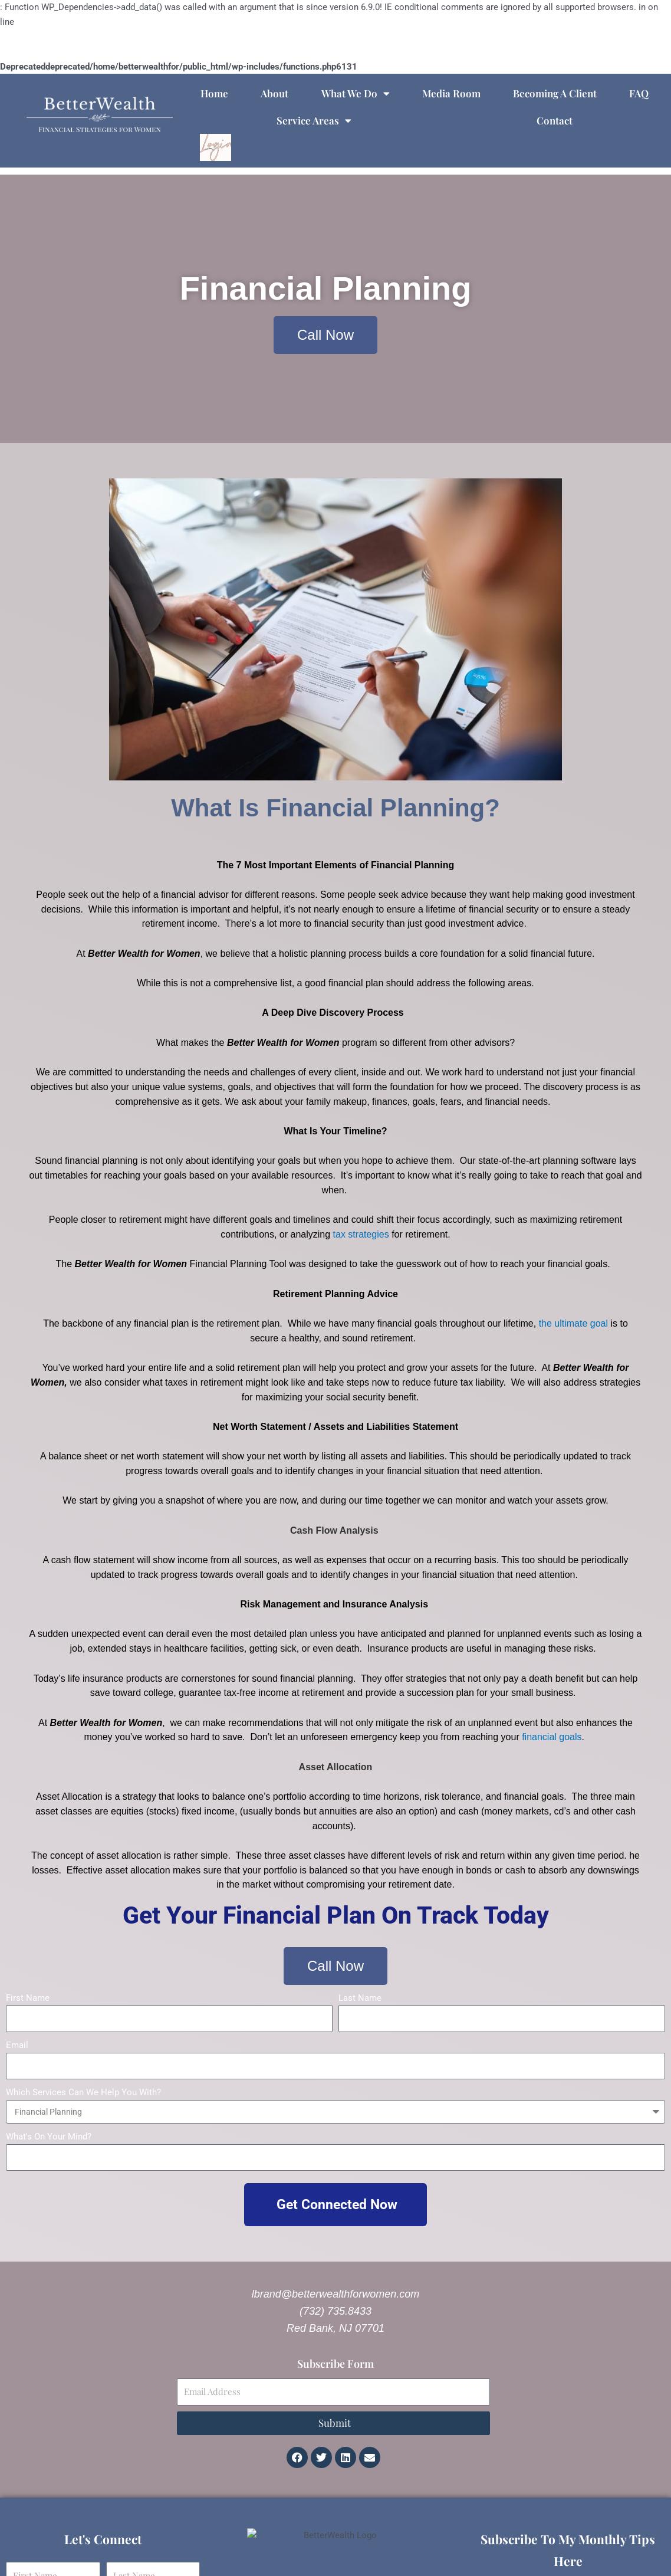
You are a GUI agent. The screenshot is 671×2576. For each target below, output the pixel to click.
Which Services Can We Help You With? (83, 2092)
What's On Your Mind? (48, 2136)
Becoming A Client (555, 93)
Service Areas (314, 121)
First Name (28, 1998)
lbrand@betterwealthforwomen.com (335, 2294)
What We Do (355, 93)
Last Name (359, 1998)
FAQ (639, 93)
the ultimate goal (573, 1323)
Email (17, 2045)
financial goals (551, 1737)
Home (214, 93)
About (274, 93)
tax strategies (361, 1234)
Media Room (451, 93)
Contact (555, 120)
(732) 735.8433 (335, 2311)
